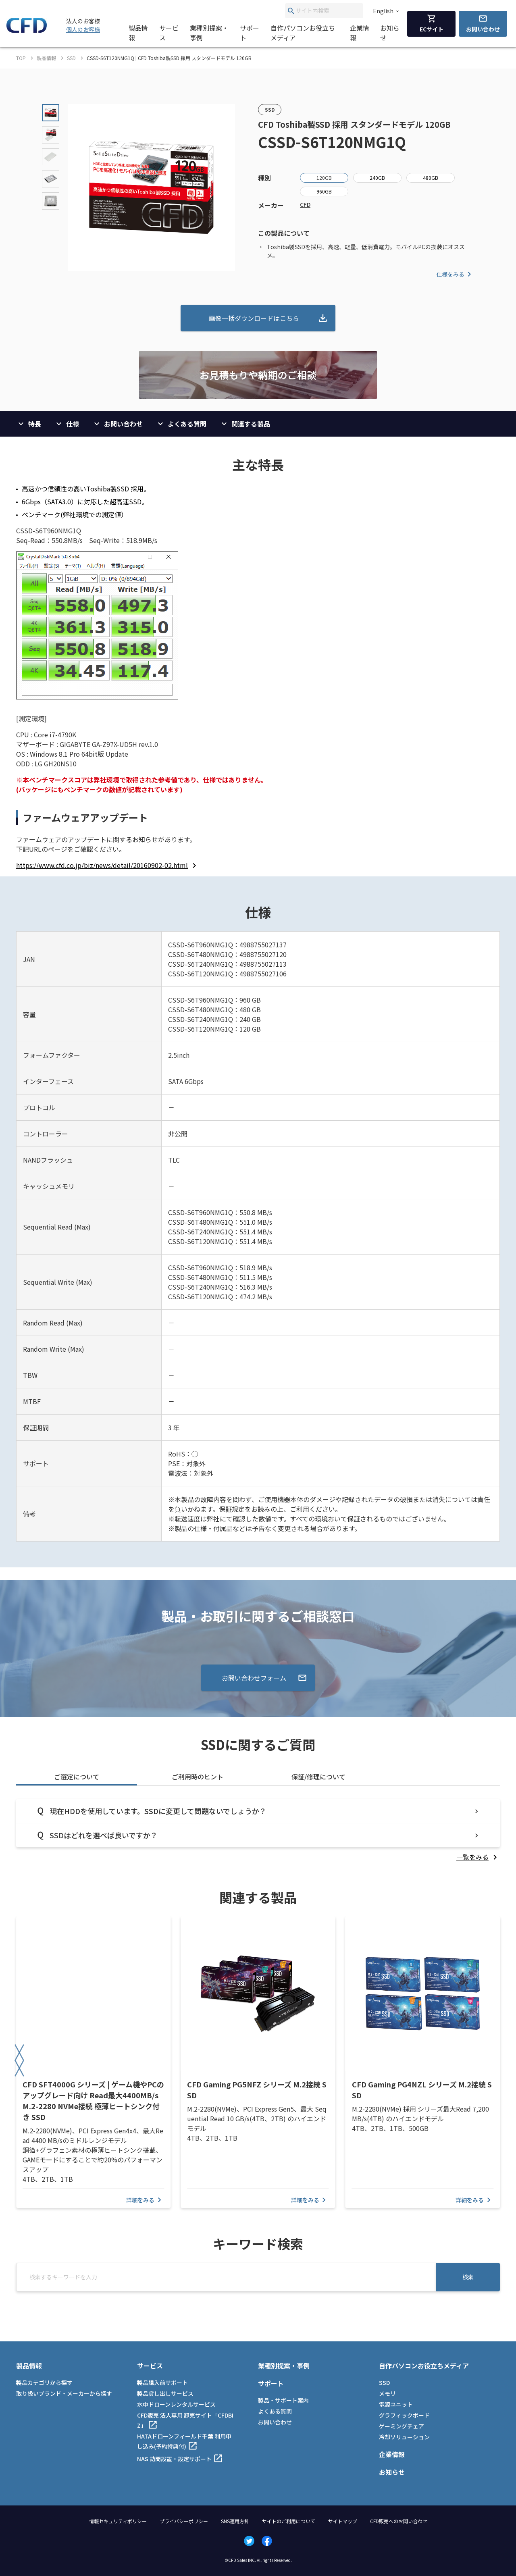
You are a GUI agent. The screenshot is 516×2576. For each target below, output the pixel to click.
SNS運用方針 (235, 2521)
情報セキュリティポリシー (118, 2521)
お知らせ (389, 32)
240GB (377, 177)
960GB (324, 191)
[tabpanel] (258, 1830)
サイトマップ (342, 2521)
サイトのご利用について (288, 2521)
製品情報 (138, 32)
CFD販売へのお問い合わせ (398, 2521)
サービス (169, 32)
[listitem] (107, 865)
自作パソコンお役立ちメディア (302, 32)
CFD (305, 204)
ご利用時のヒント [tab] (197, 1776)
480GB (430, 177)
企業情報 (359, 32)
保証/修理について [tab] (318, 1776)
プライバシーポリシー (184, 2521)
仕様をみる (455, 274)
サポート (249, 32)
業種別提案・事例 (209, 32)
